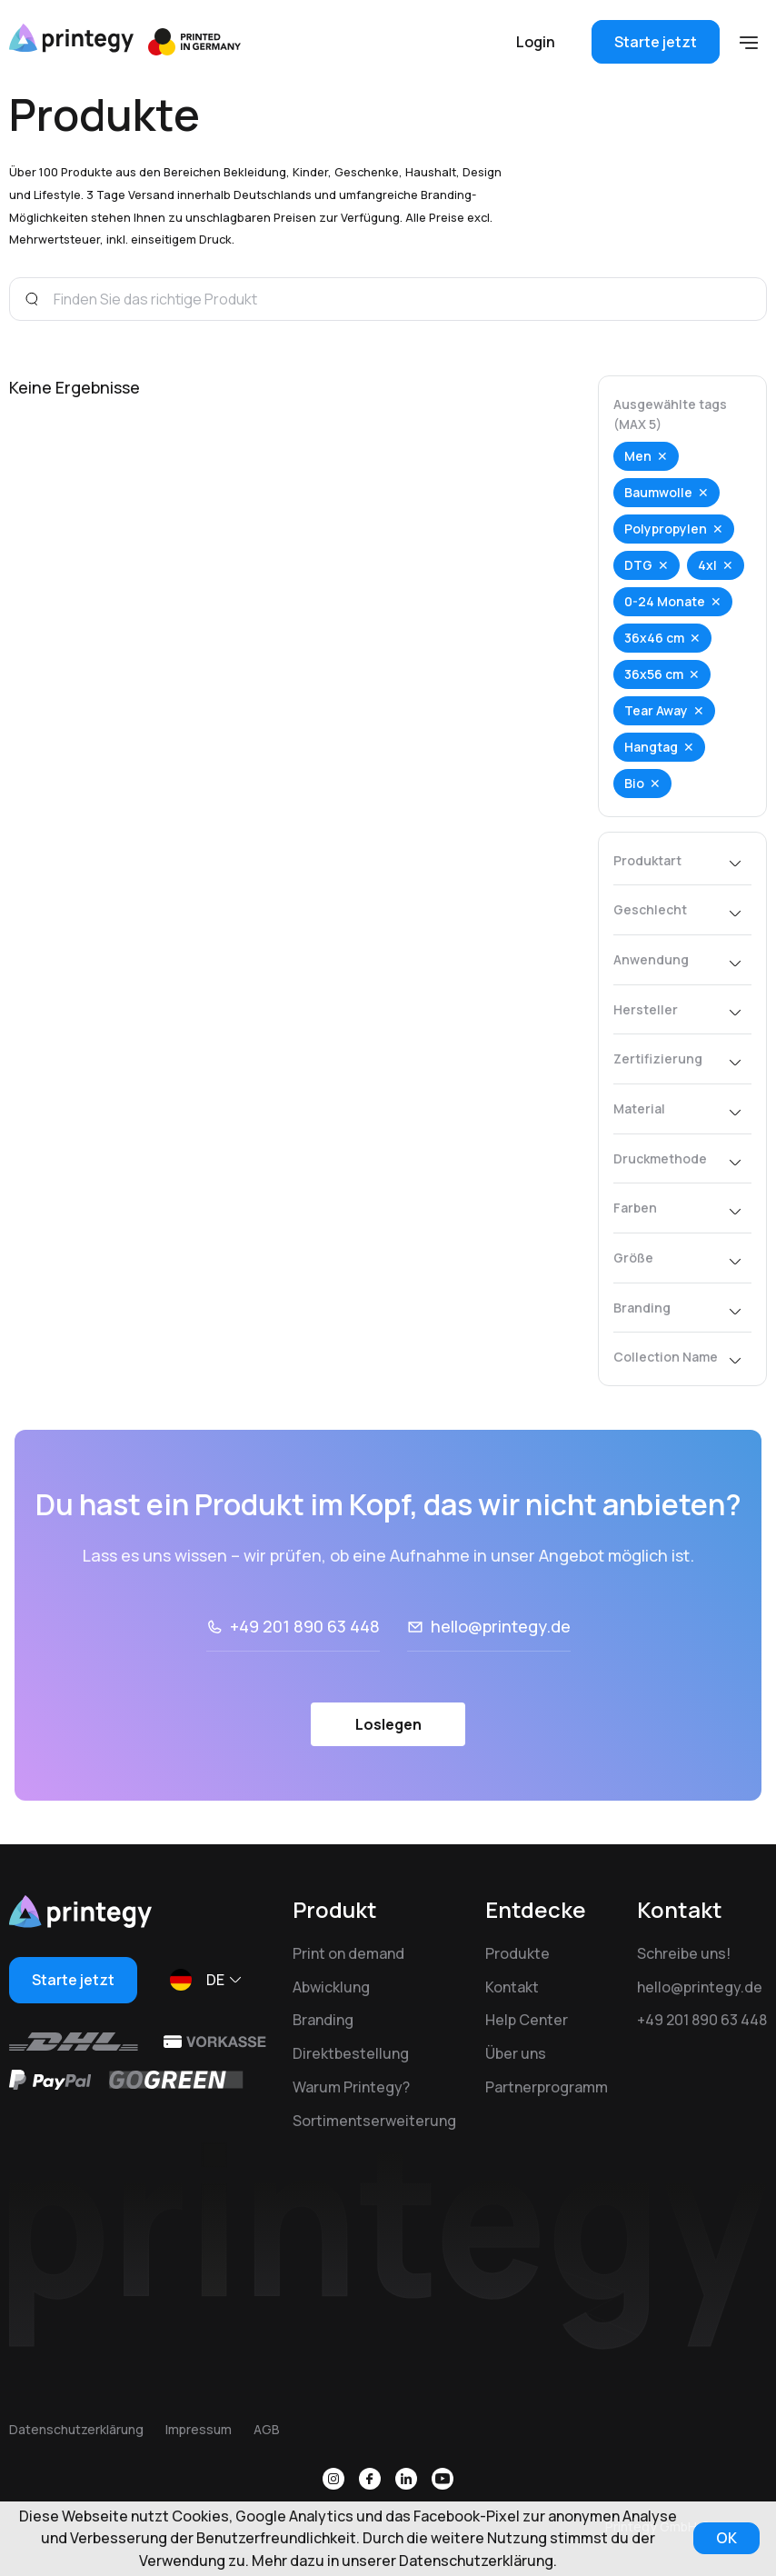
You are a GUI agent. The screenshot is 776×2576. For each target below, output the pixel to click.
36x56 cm (653, 674)
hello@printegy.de (501, 1626)
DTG (638, 565)
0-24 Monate (664, 601)
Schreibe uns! (684, 1953)
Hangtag (651, 746)
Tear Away (656, 710)
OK (726, 2538)
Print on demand (348, 1953)
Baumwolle (658, 492)
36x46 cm (654, 637)
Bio (634, 783)
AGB (267, 2429)
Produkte (517, 1953)
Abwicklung (331, 1987)
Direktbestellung (351, 2053)
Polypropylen (665, 528)
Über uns (515, 2053)
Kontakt (512, 1987)
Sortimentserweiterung (374, 2121)
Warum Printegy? (351, 2087)
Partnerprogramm (546, 2087)
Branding (323, 2020)
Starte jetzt (655, 42)
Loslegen (388, 1724)
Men (638, 455)
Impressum (198, 2429)
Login (535, 42)
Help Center (526, 2020)
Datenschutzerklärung (76, 2429)
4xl (707, 565)
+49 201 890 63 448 (305, 1626)
